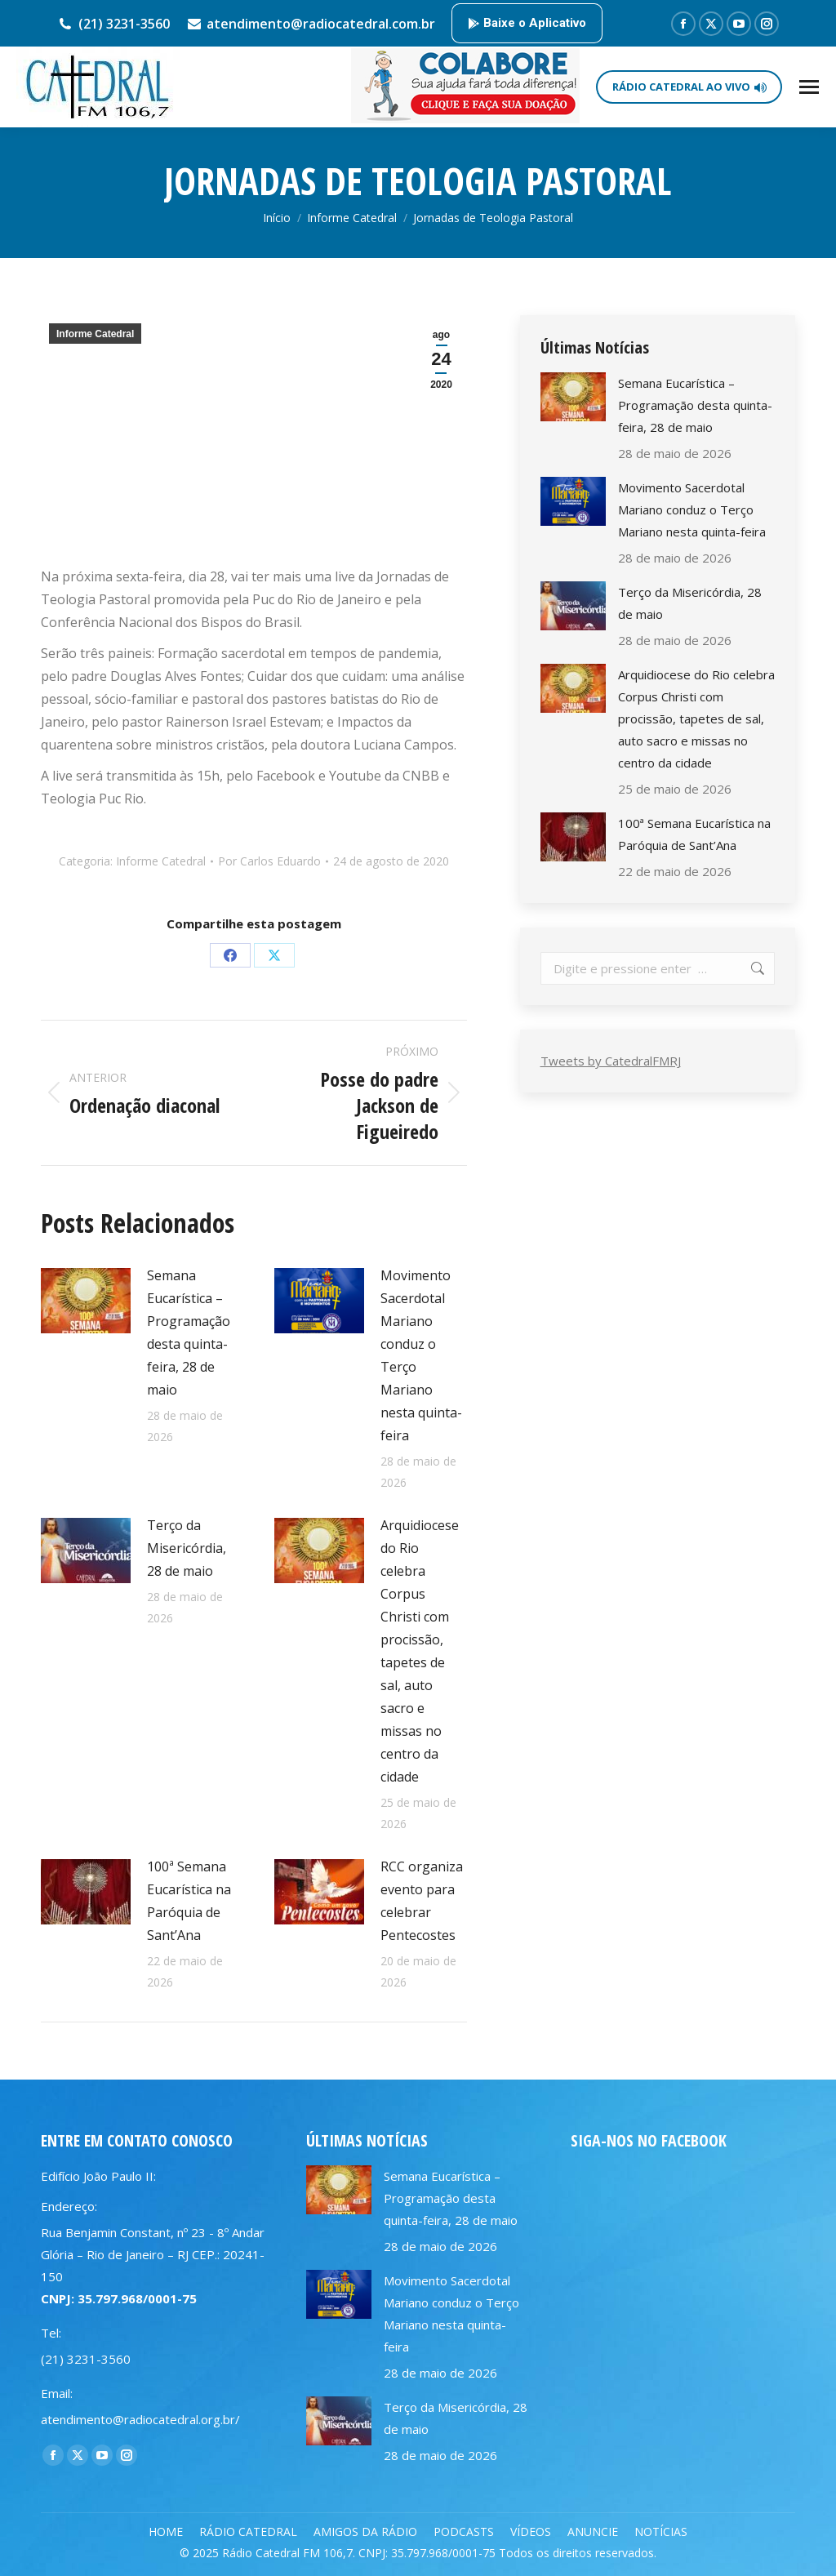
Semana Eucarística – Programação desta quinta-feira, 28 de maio (188, 1332)
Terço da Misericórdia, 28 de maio (186, 1548)
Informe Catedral (95, 334)
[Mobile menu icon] (809, 87)
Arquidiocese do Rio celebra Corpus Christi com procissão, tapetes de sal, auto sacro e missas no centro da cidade (419, 1651)
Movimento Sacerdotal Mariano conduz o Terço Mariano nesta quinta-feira (421, 1355)
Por (269, 861)
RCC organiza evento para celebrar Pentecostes (421, 1900)
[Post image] (86, 1300)
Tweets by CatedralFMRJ (610, 1060)
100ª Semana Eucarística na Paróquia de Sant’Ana (189, 1900)
